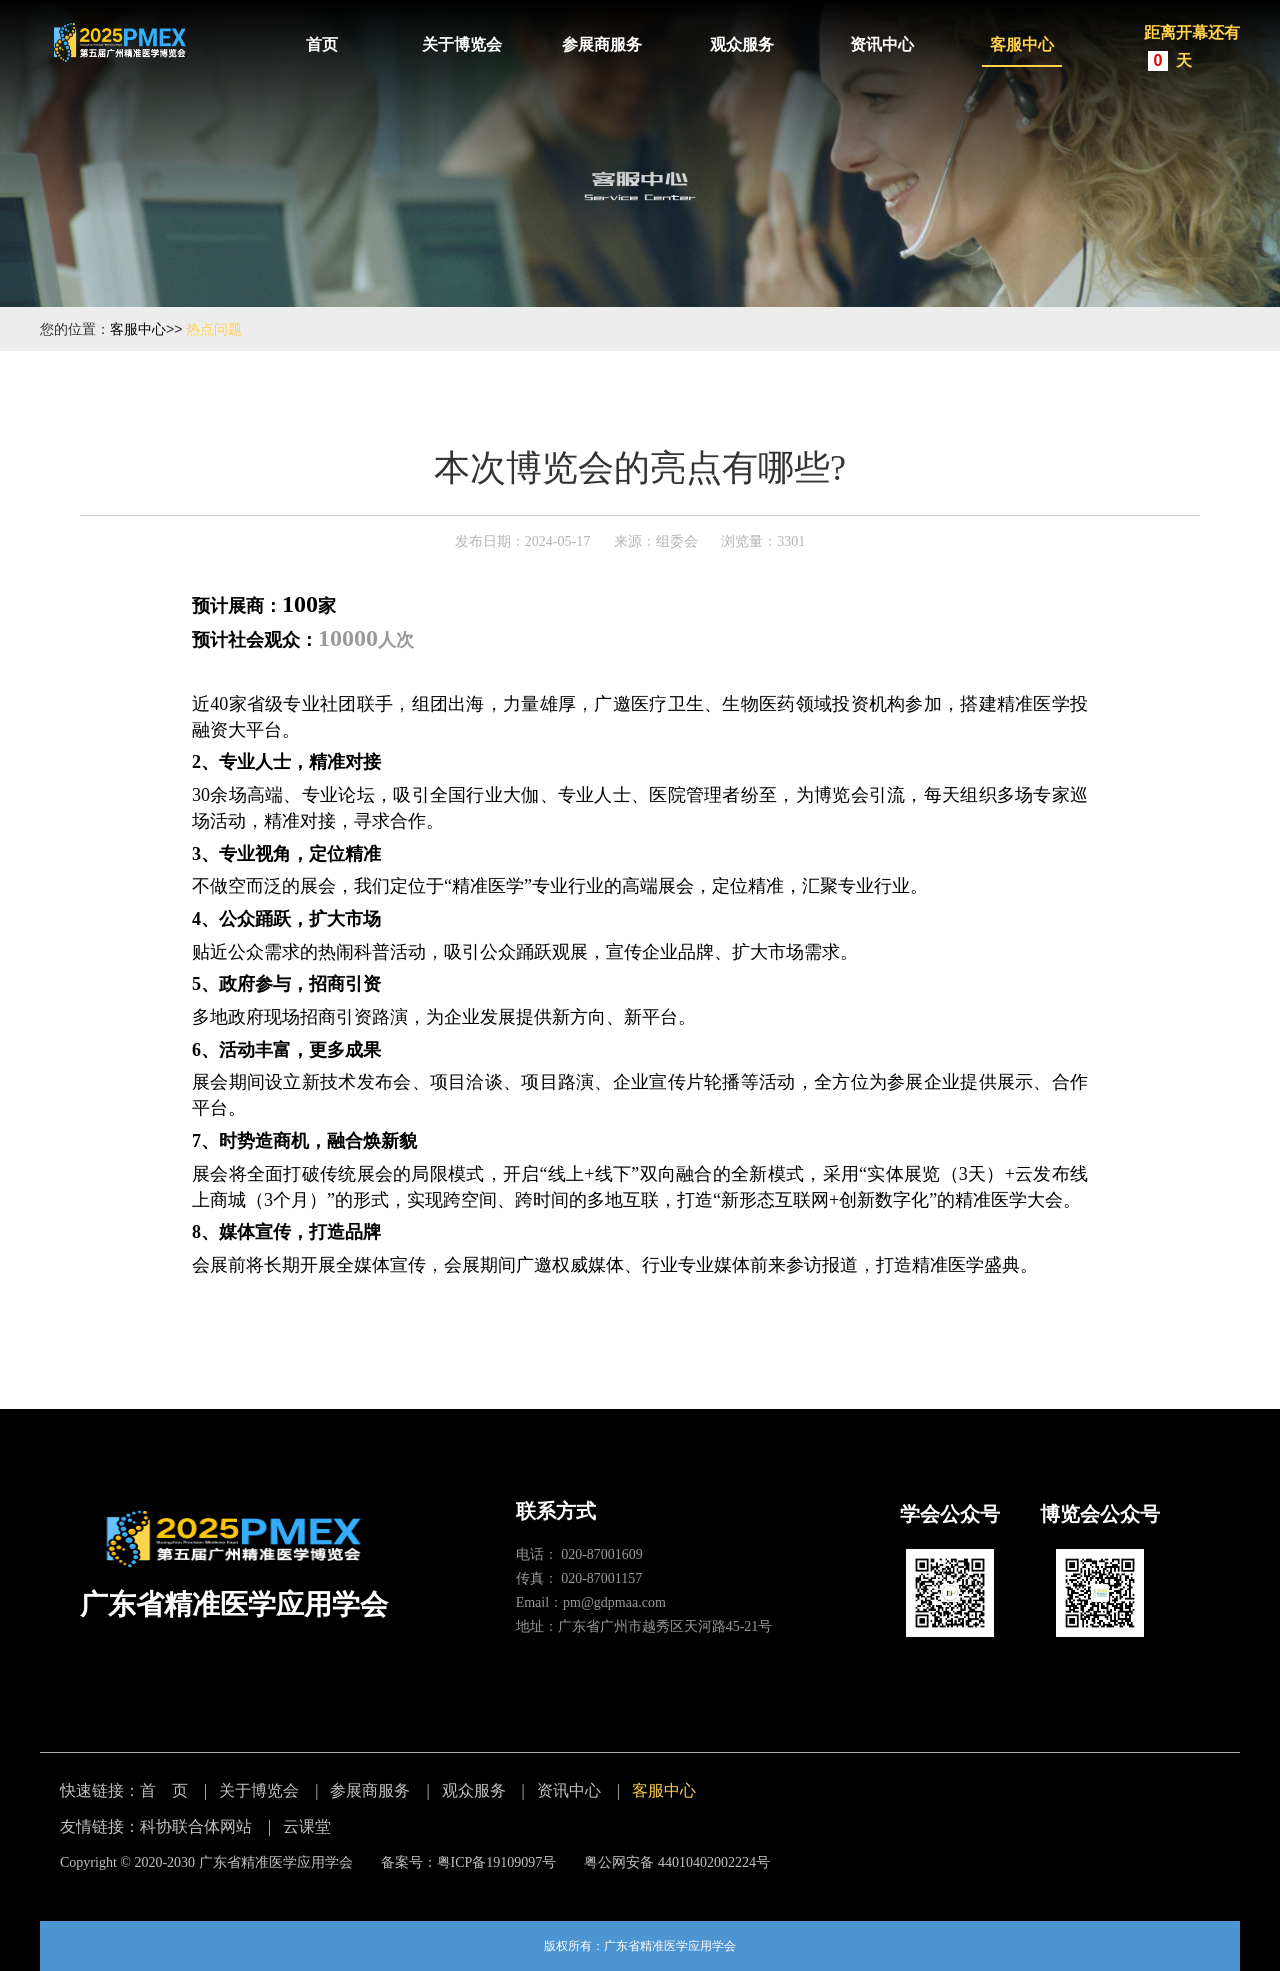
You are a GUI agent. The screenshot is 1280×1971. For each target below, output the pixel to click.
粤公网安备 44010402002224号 (677, 1862)
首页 (322, 44)
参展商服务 (602, 44)
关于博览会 (462, 44)
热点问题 (214, 329)
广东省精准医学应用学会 (276, 1862)
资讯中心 (882, 44)
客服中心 (1022, 44)
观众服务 (742, 44)
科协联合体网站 (196, 1826)
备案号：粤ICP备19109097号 (469, 1862)
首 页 (164, 1790)
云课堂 (307, 1826)
